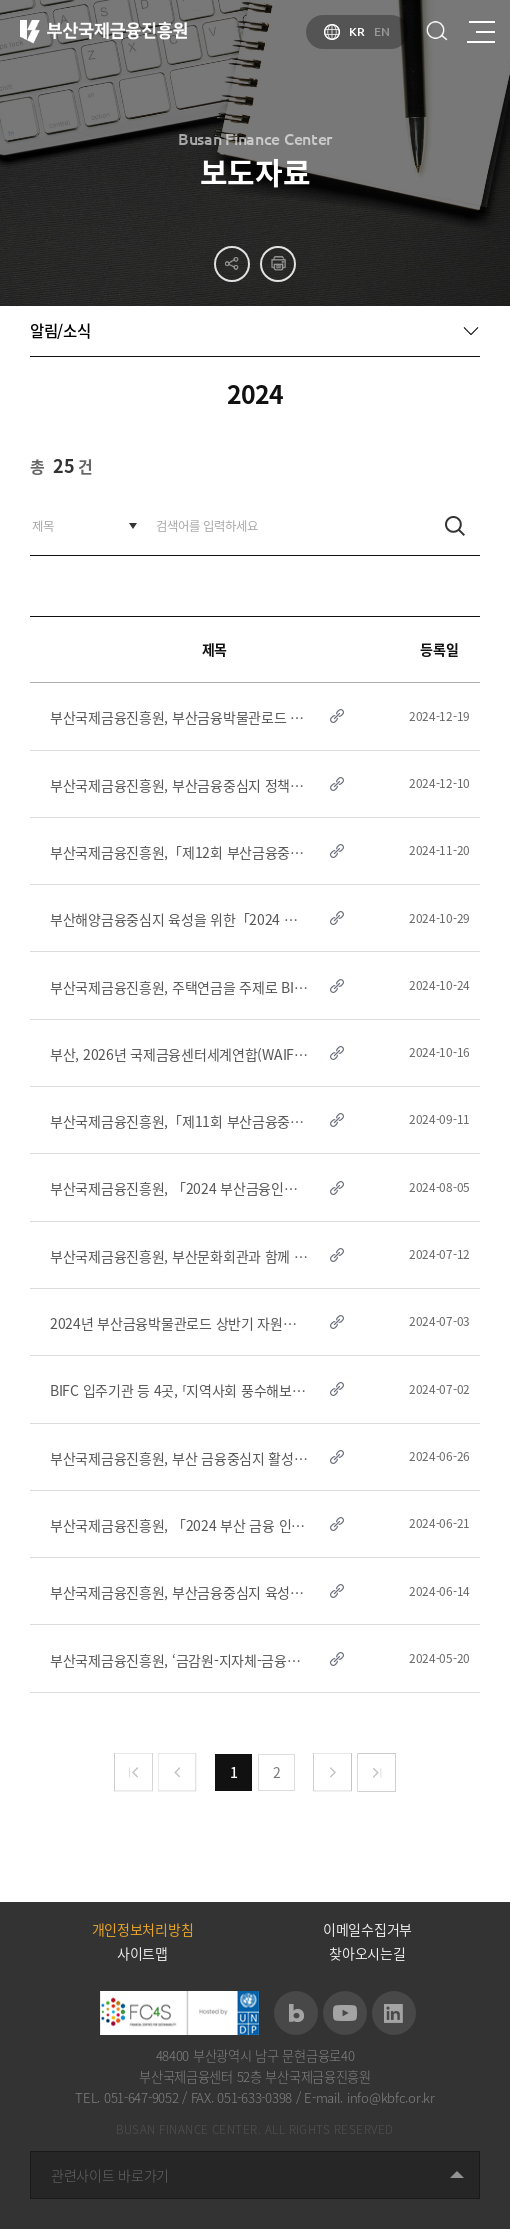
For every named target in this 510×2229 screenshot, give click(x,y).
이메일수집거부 (367, 1929)
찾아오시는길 (367, 1953)
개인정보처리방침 (143, 1929)
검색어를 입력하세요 (30, 497)
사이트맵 (142, 1953)
